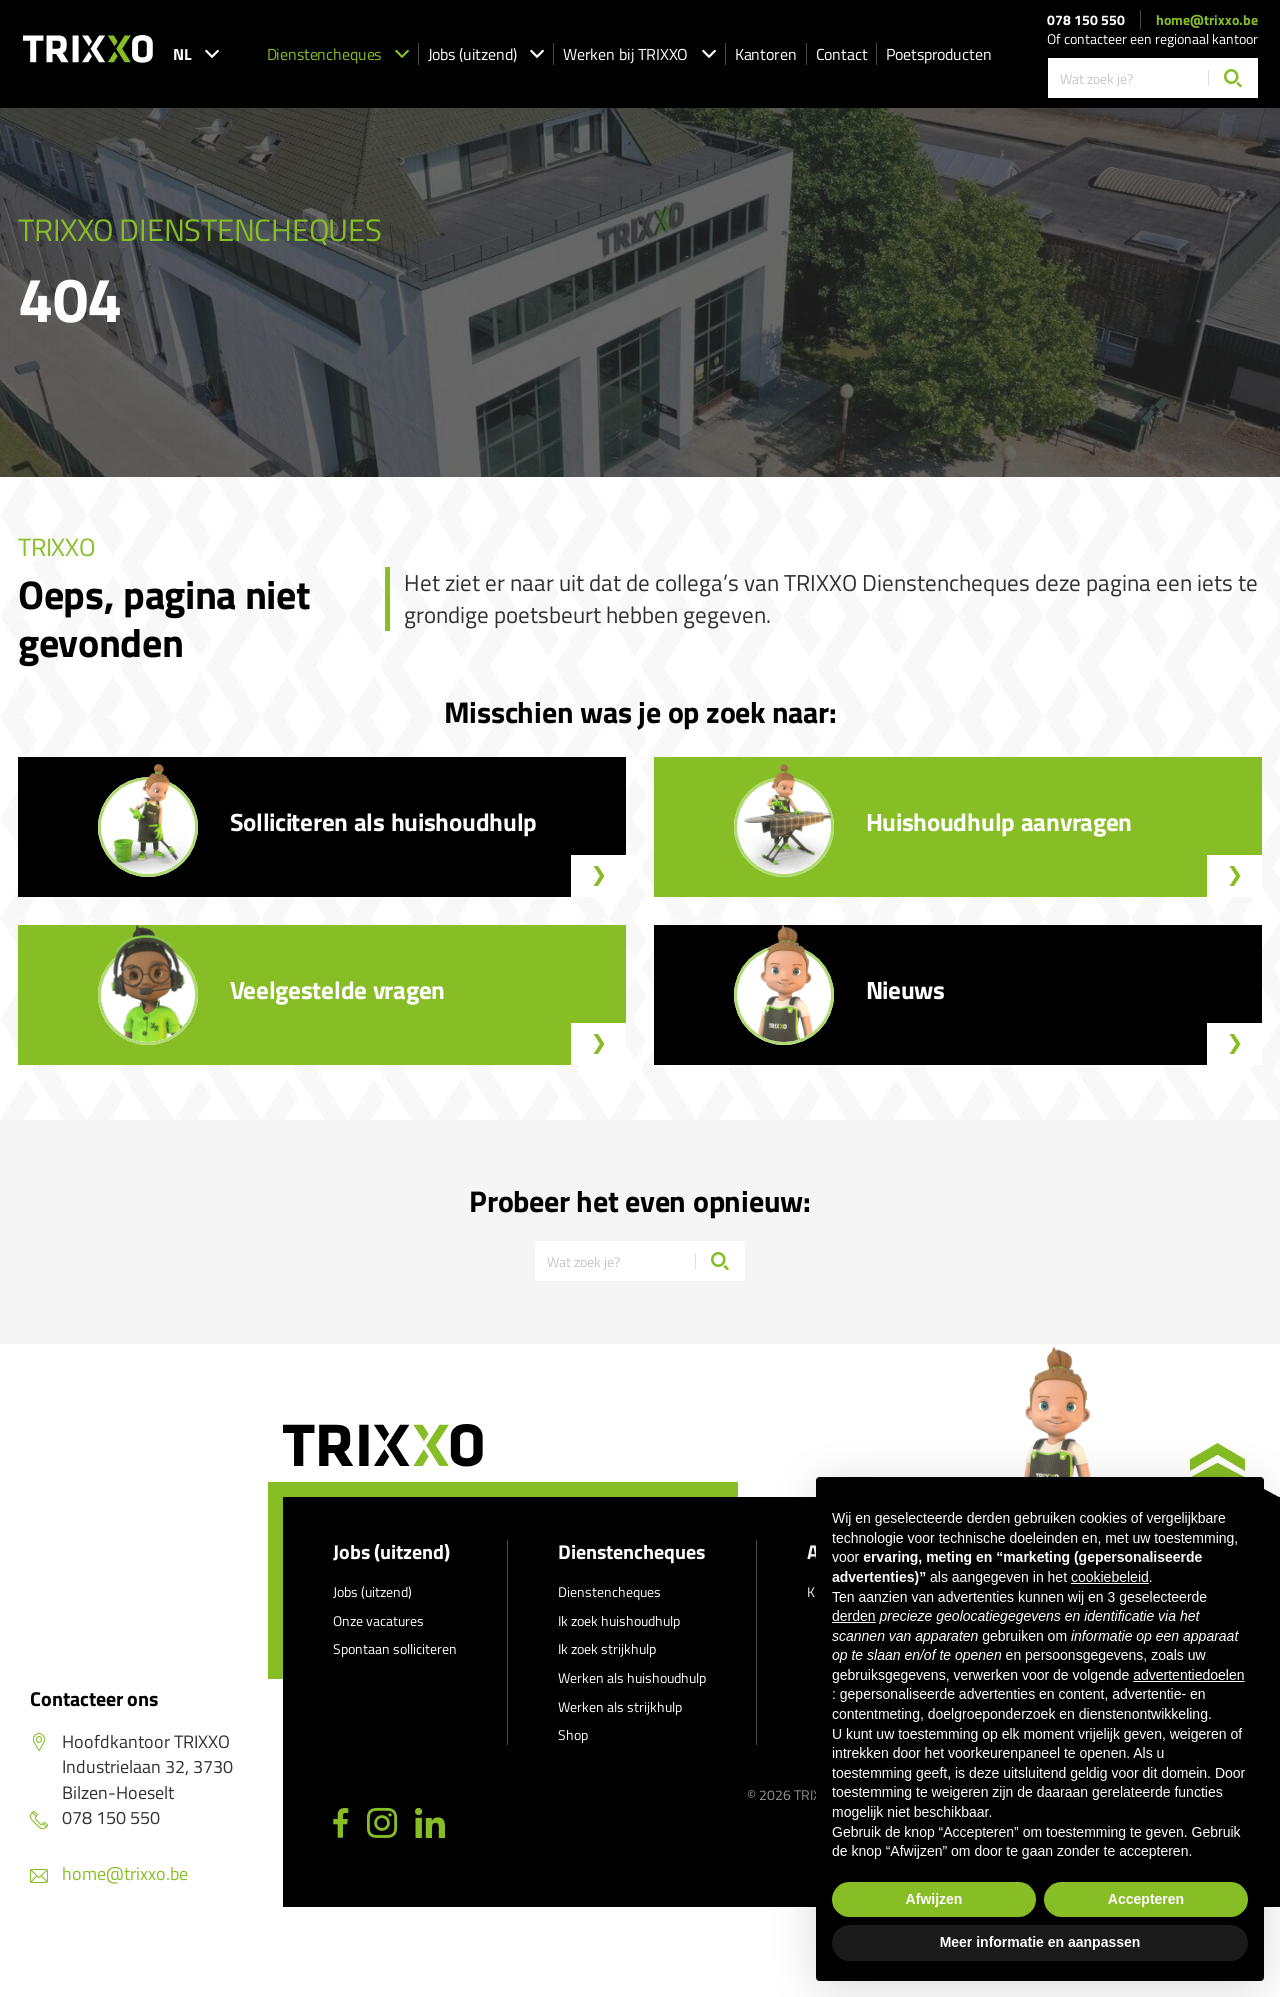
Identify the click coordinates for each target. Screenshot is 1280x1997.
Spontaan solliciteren (395, 1648)
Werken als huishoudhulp (632, 1677)
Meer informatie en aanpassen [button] (1040, 1942)
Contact (842, 54)
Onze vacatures (378, 1620)
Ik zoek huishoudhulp (619, 1620)
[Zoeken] (1233, 78)
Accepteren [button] (1146, 1899)
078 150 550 (1086, 20)
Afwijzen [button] (934, 1899)
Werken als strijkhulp (620, 1706)
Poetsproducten (938, 54)
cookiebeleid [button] (1110, 1577)
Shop (573, 1734)
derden (854, 1616)
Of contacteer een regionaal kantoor (1152, 38)
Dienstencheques (338, 54)
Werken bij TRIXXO (639, 54)
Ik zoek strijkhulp (607, 1648)
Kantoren (766, 54)
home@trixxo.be (1207, 20)
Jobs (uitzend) (486, 54)
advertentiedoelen (1188, 1675)
